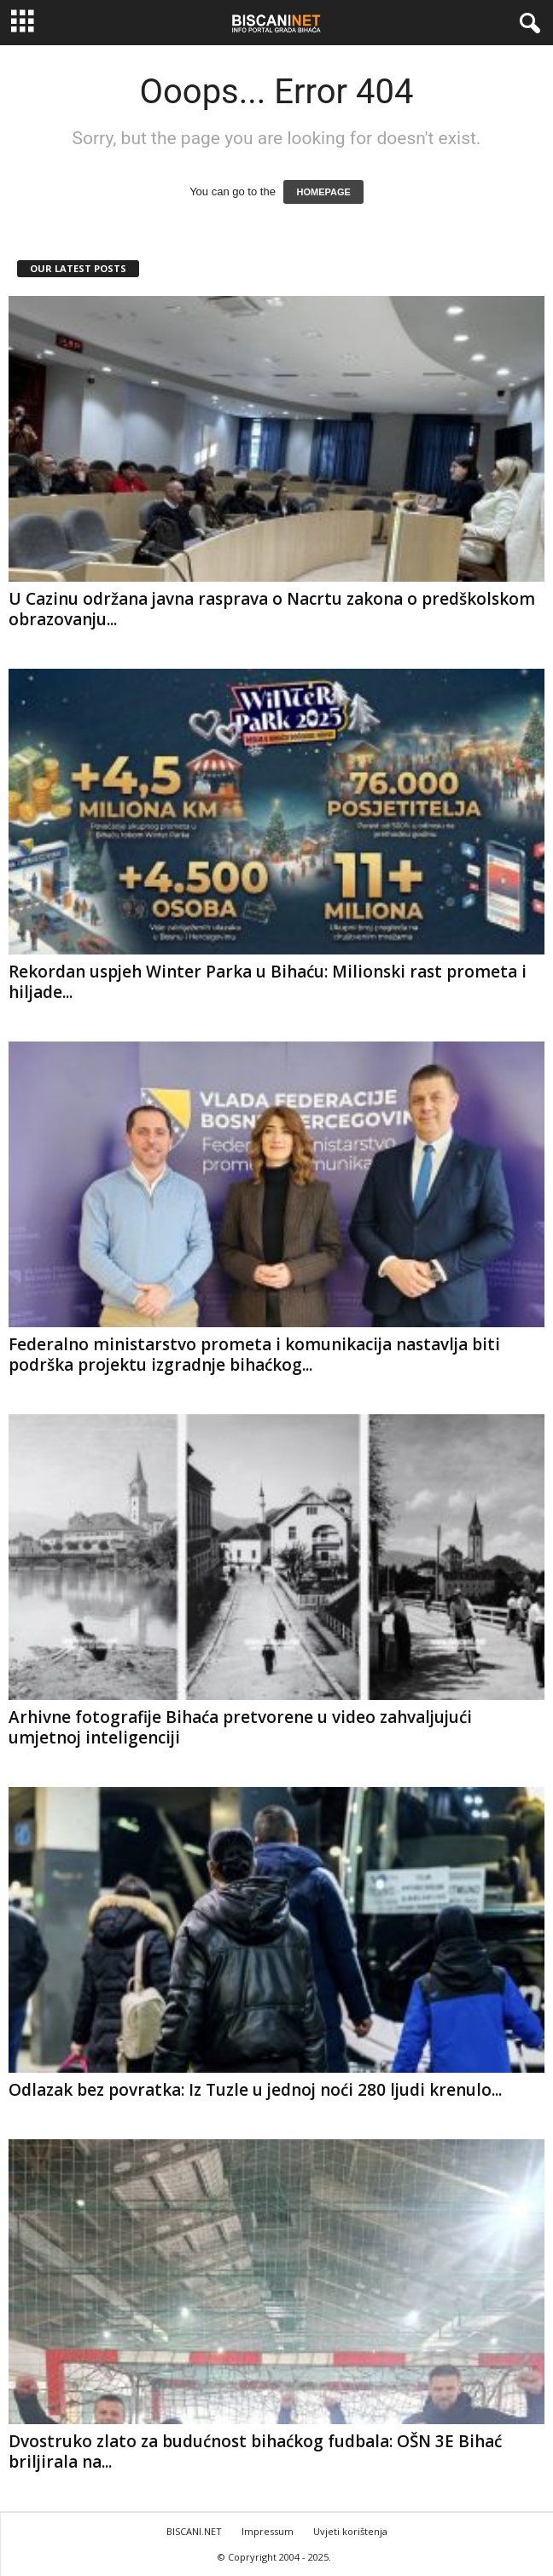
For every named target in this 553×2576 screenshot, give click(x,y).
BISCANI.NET (194, 2531)
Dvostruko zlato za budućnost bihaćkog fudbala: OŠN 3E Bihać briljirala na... (255, 2451)
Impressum (268, 2531)
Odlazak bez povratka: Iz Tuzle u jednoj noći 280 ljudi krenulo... (255, 2090)
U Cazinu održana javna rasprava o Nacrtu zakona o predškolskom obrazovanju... (272, 609)
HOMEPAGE (323, 192)
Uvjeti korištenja (350, 2531)
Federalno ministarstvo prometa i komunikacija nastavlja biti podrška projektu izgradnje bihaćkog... (254, 1354)
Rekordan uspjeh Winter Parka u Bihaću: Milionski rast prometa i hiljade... (268, 981)
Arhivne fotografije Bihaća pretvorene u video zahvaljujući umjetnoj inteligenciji (240, 1727)
